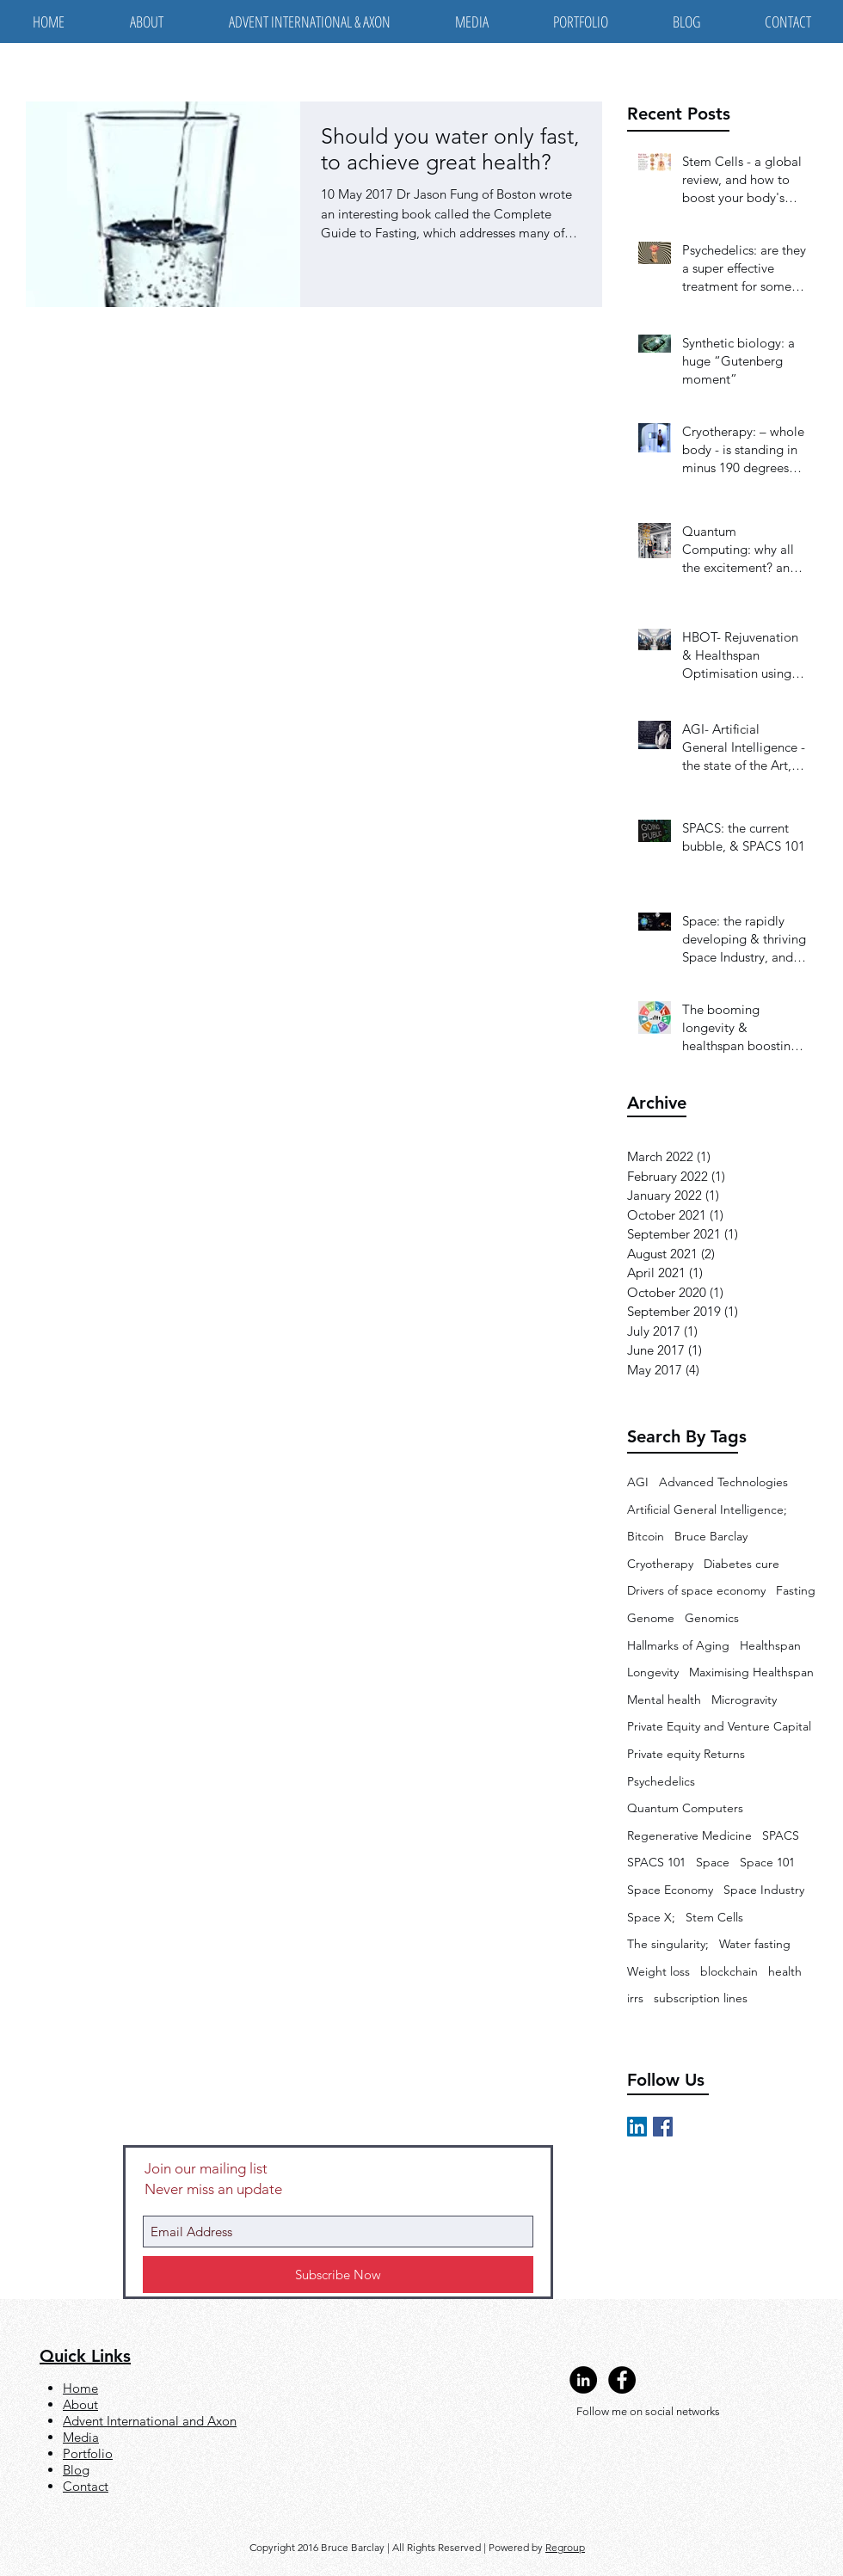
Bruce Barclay (711, 1536)
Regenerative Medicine (689, 1835)
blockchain (729, 1971)
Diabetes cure (741, 1563)
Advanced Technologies (723, 1482)
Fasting (795, 1590)
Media (81, 2437)
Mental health (664, 1699)
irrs (635, 1998)
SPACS (780, 1835)
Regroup (565, 2547)
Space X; (651, 1917)
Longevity (653, 1672)
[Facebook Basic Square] (663, 2126)
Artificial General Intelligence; (707, 1509)
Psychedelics (661, 1781)
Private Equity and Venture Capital (719, 1726)
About (80, 2404)
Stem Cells (714, 1917)
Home (80, 2388)
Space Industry (763, 1889)
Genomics (712, 1618)
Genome (650, 1618)
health (785, 1971)
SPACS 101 (656, 1862)
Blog (76, 2470)
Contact (85, 2486)
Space (712, 1862)
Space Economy (670, 1889)
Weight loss (658, 1971)
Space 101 (767, 1862)
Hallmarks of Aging (678, 1645)
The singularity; (668, 1944)
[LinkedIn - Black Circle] (583, 2380)
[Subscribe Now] (338, 2274)
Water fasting (755, 1944)
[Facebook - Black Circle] (622, 2380)
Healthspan (770, 1645)
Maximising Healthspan (751, 1672)
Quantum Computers (685, 1808)
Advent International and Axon (150, 2421)
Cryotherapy (660, 1563)
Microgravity (744, 1699)
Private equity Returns (686, 1753)
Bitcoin (645, 1536)
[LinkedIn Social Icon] (637, 2126)
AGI (638, 1482)
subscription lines (701, 1998)
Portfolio (88, 2453)
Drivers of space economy (696, 1590)
